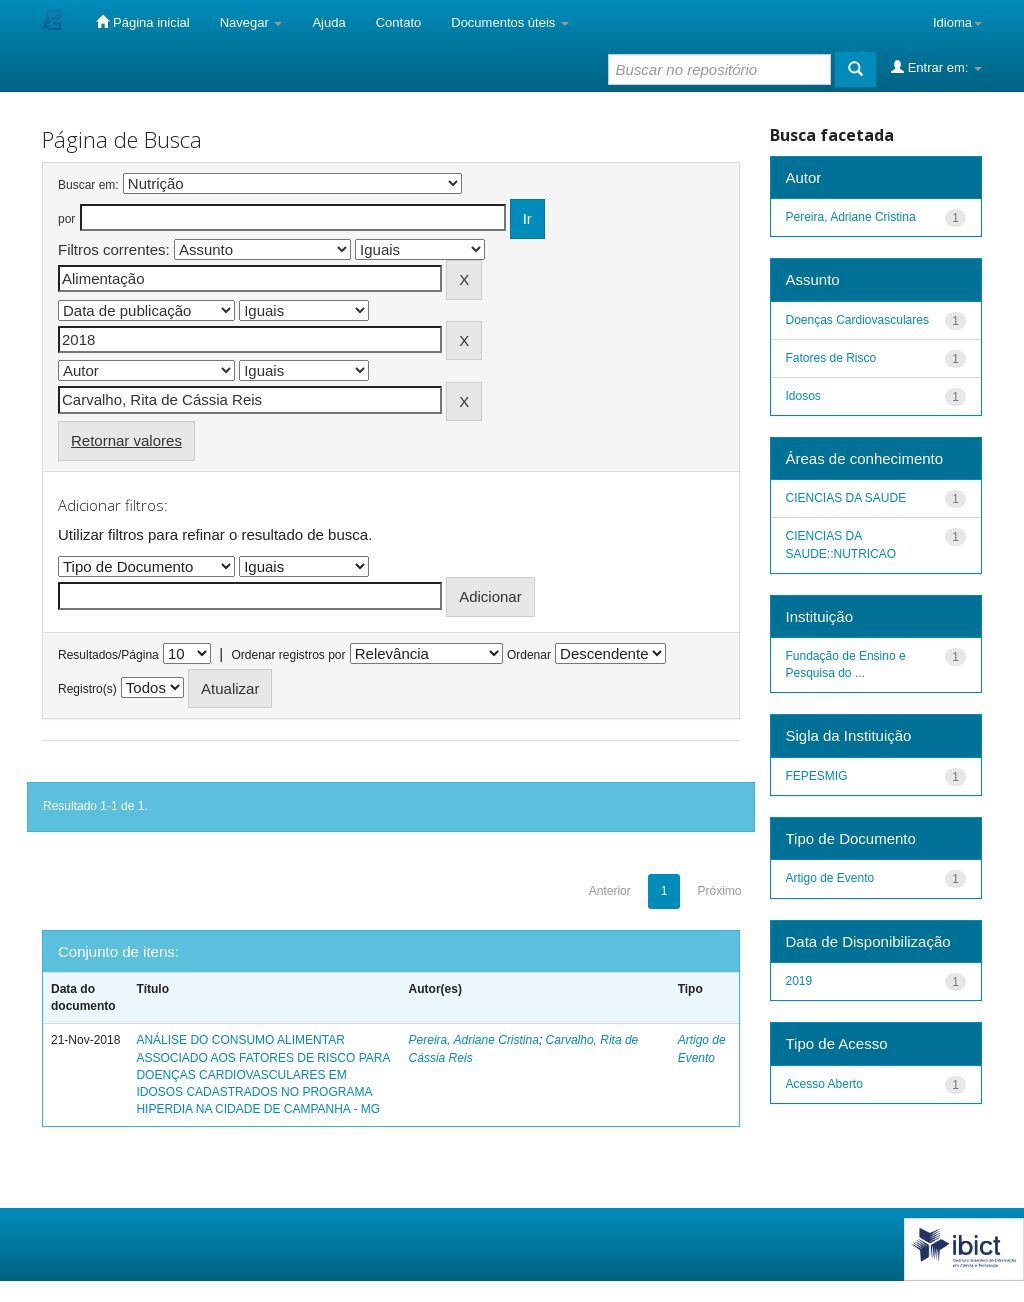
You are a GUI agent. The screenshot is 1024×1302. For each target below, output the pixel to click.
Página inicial (142, 22)
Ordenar (529, 655)
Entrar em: (936, 67)
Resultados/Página (108, 655)
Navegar (251, 22)
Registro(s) (87, 689)
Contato (399, 22)
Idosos (803, 396)
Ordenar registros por (288, 655)
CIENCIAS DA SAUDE (846, 498)
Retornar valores (126, 440)
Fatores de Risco (831, 358)
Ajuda (328, 22)
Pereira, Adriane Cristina (474, 1040)
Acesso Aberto (824, 1084)
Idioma (957, 22)
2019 (799, 981)
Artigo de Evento (830, 878)
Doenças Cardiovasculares (857, 320)
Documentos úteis (510, 22)
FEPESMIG (817, 776)
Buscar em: (88, 185)
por (66, 219)
